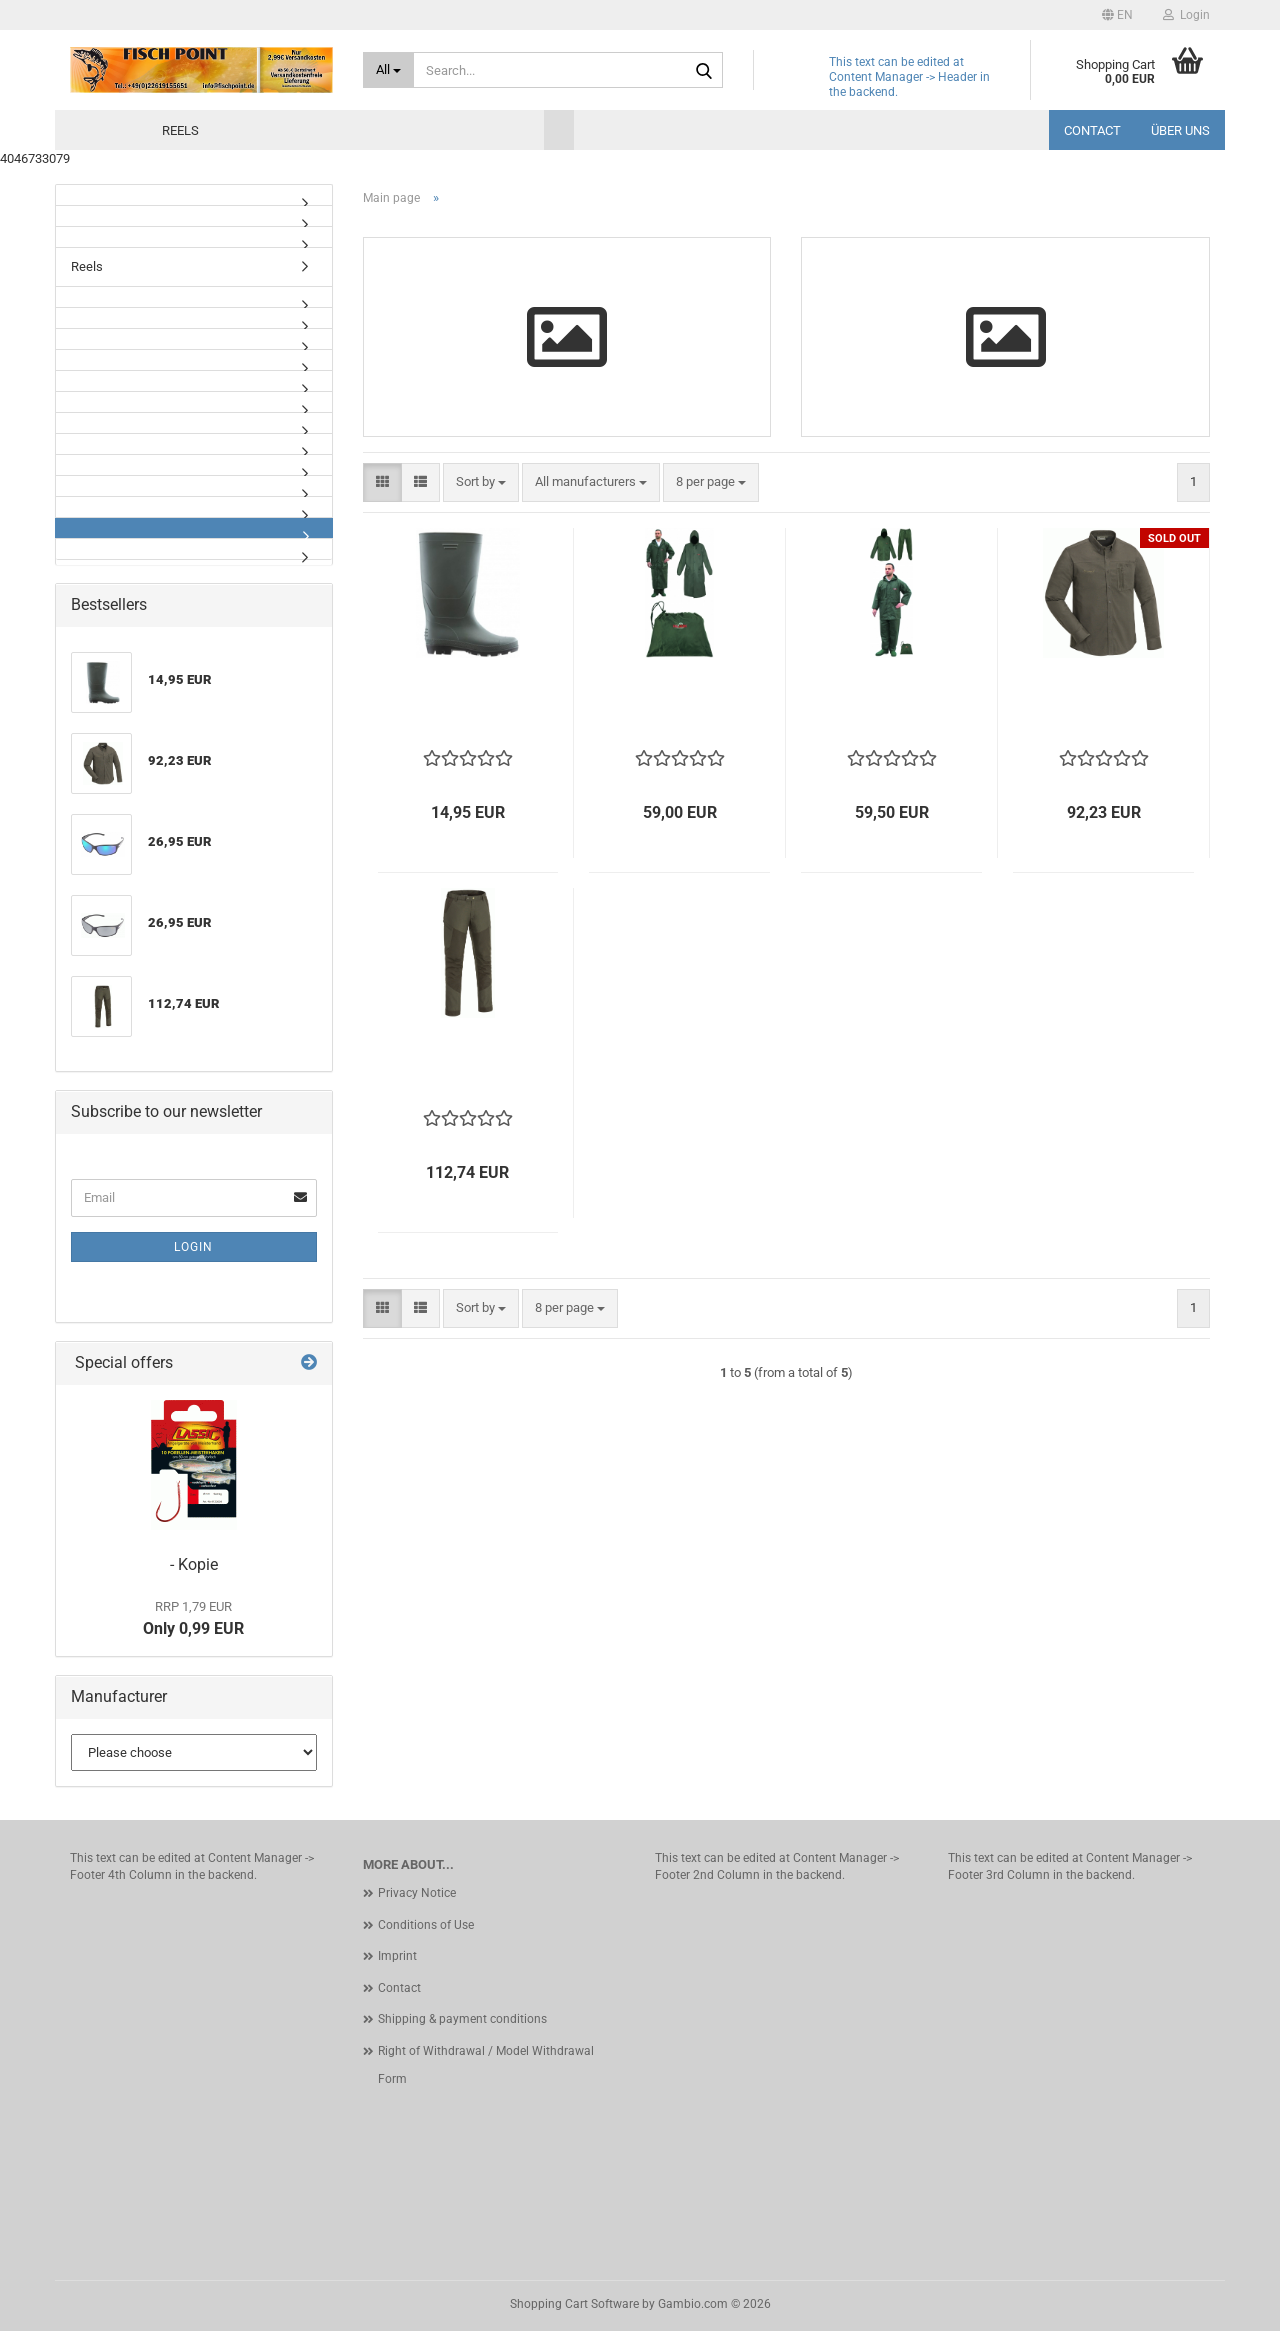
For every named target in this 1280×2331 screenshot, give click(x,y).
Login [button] (1186, 15)
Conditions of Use (426, 1925)
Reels (180, 130)
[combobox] (481, 482)
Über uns (1180, 130)
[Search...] (389, 70)
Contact (1092, 130)
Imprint (397, 1956)
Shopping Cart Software (574, 2304)
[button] (1117, 15)
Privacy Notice (417, 1893)
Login (193, 1247)
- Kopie (194, 1564)
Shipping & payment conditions (462, 2019)
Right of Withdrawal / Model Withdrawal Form (486, 2065)
